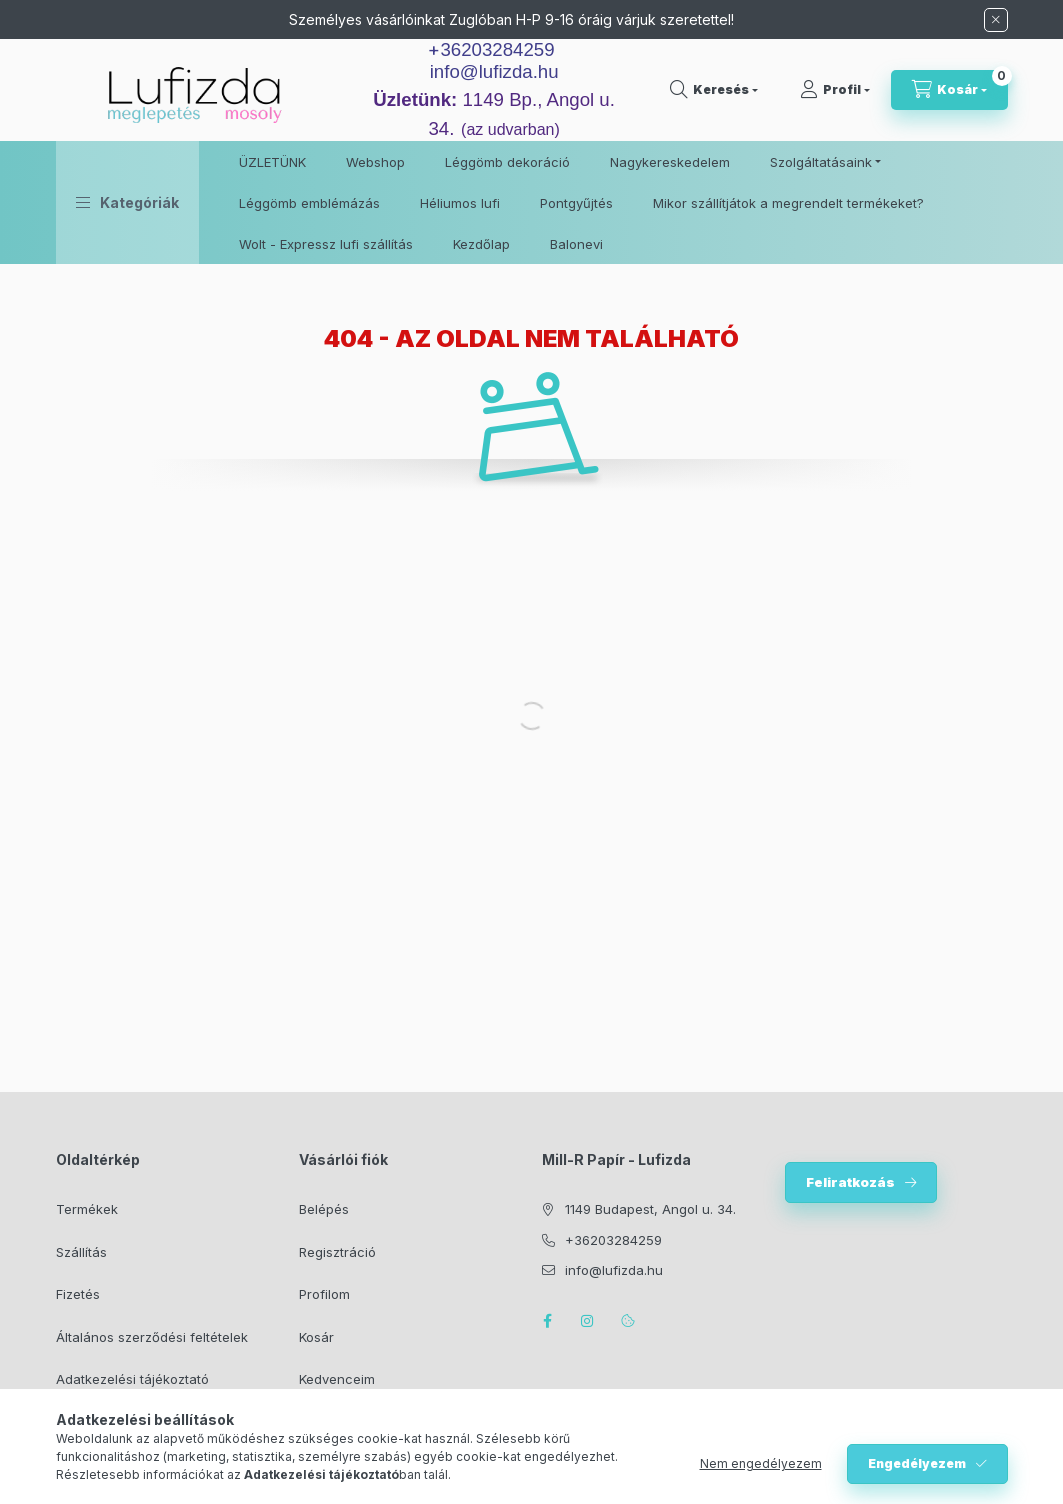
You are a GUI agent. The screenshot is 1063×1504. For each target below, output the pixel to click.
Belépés (324, 1209)
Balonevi (576, 244)
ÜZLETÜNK (272, 162)
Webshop (375, 162)
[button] (127, 202)
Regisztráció (337, 1252)
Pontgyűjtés (576, 203)
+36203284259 (613, 1240)
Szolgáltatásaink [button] (821, 162)
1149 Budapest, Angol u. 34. (650, 1209)
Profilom (324, 1294)
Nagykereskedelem (670, 162)
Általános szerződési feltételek (152, 1337)
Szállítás (81, 1252)
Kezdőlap (481, 244)
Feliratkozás (850, 1182)
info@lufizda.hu (494, 71)
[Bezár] (996, 20)
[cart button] (949, 90)
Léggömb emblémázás (309, 203)
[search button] (714, 90)
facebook (548, 1321)
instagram (588, 1321)
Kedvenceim (337, 1379)
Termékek (87, 1209)
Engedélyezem (917, 1463)
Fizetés (78, 1294)
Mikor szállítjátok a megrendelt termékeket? (788, 203)
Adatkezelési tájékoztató (132, 1379)
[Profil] (835, 90)
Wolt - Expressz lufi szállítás (326, 244)
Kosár (316, 1337)
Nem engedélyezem (761, 1463)
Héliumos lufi (460, 203)
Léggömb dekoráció (507, 162)
